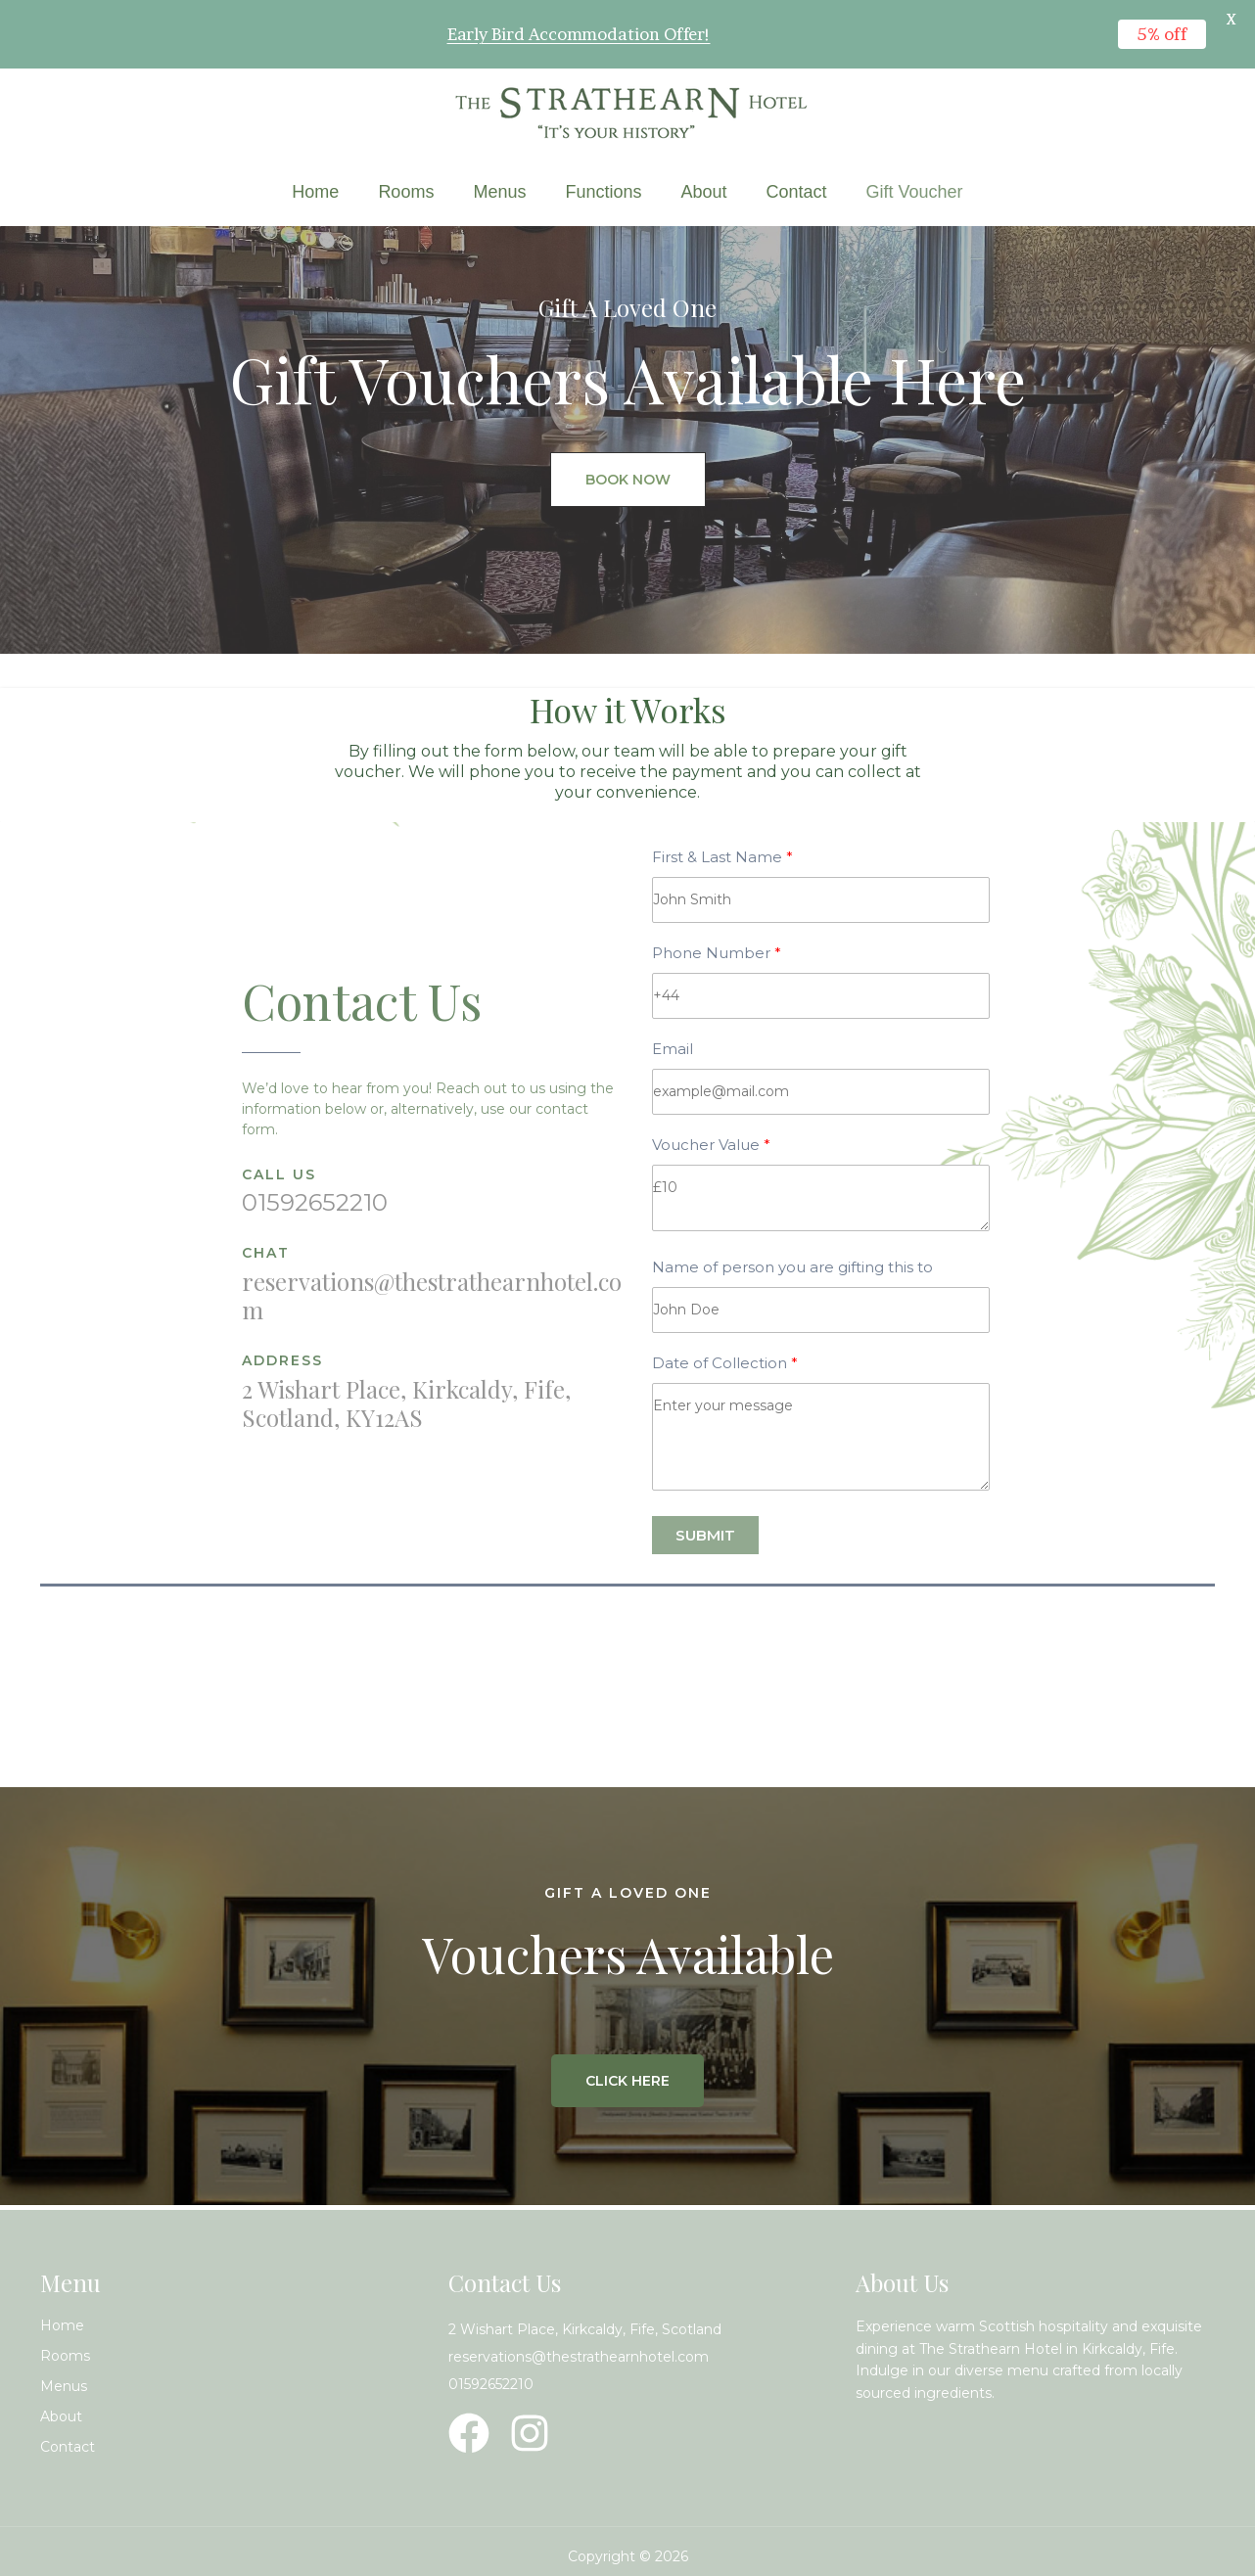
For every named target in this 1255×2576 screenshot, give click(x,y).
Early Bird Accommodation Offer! (579, 33)
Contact (797, 192)
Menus (499, 192)
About (703, 192)
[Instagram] (529, 2433)
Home (315, 192)
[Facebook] (468, 2433)
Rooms (406, 192)
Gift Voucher (914, 192)
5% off (1162, 33)
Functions (603, 192)
